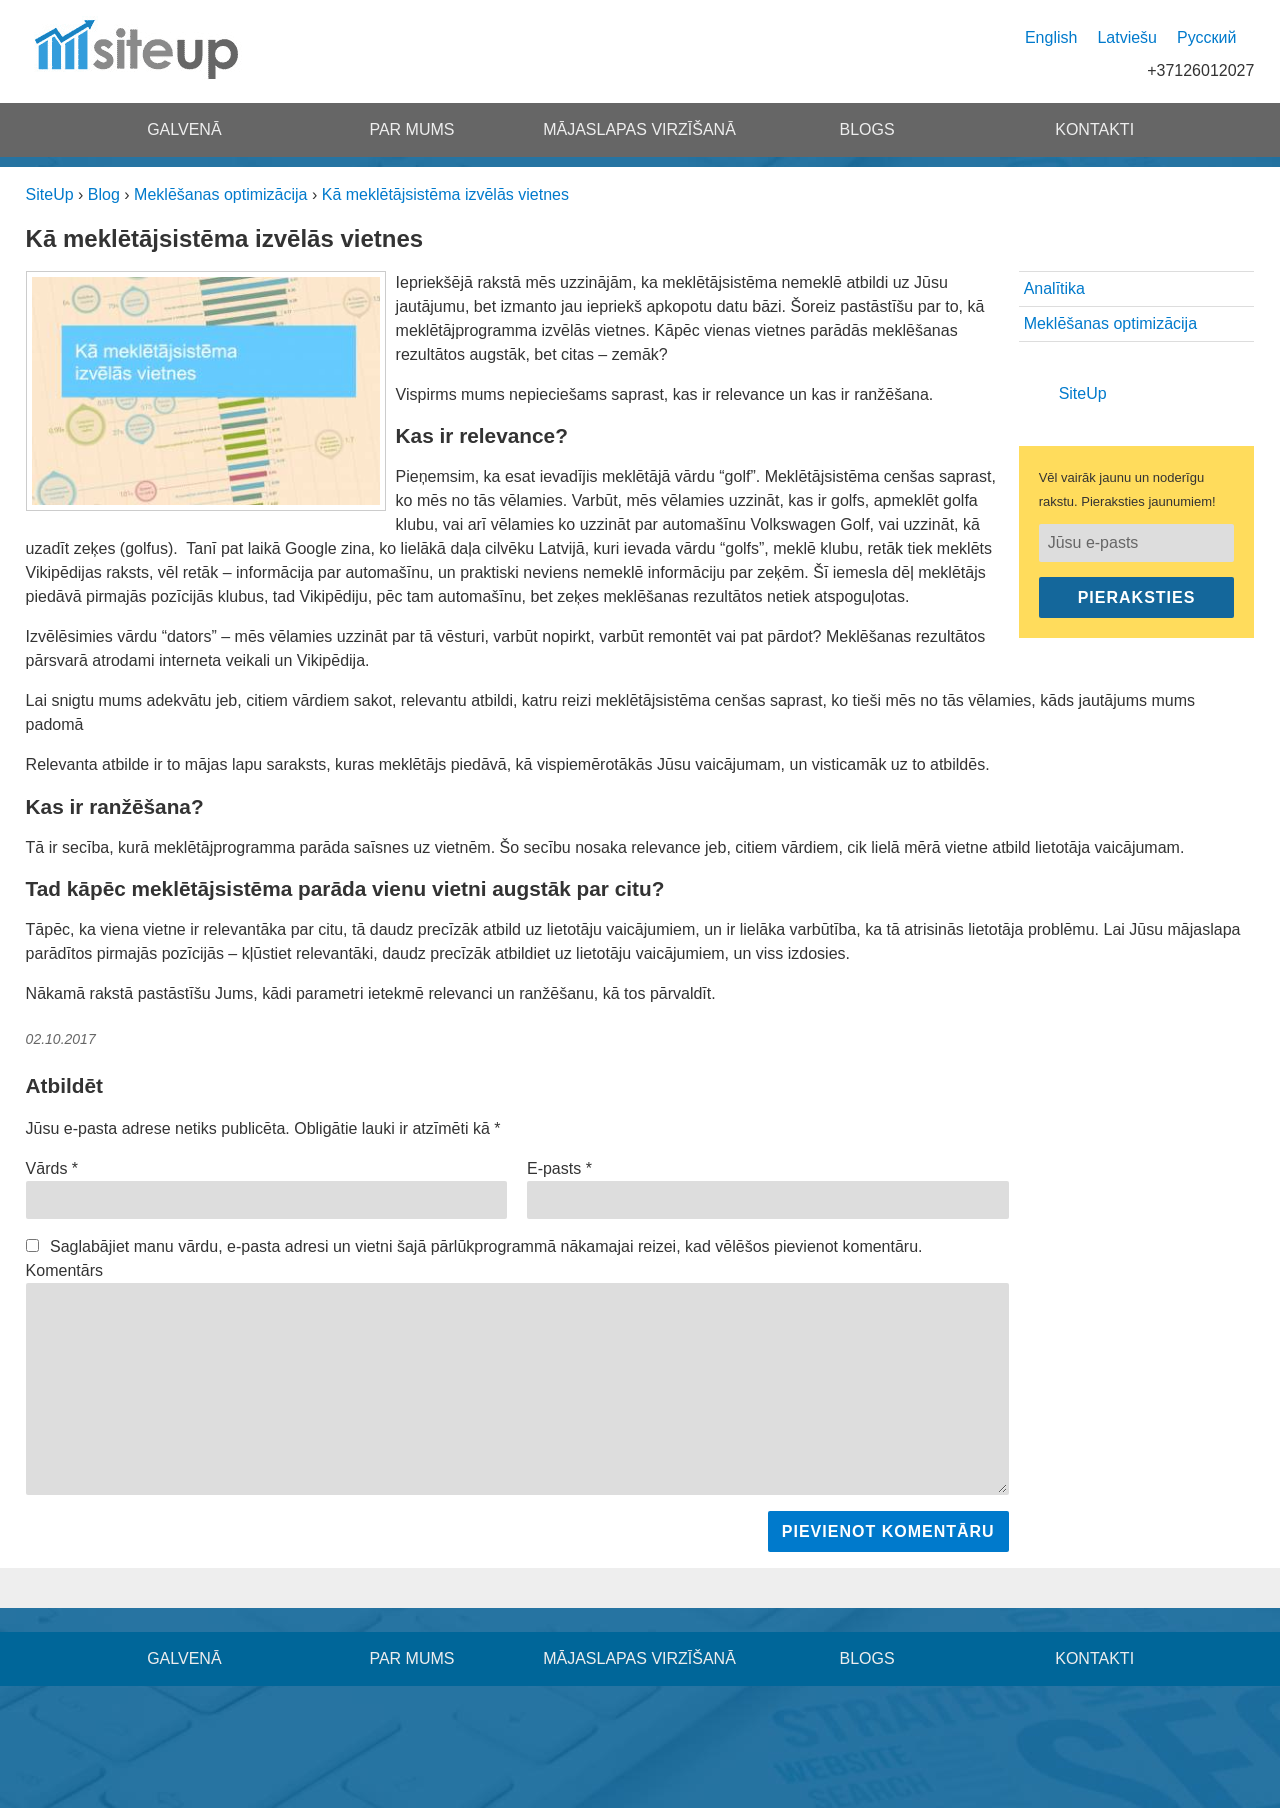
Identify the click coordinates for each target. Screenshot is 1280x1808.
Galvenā (184, 129)
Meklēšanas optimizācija (1110, 323)
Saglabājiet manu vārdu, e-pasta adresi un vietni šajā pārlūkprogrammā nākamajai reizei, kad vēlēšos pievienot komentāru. (486, 1246)
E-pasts (559, 1168)
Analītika (1054, 288)
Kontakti (1094, 129)
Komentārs (64, 1270)
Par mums (411, 129)
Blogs (867, 129)
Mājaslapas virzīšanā (639, 129)
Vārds (52, 1168)
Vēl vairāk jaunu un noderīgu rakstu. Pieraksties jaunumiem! (1127, 489)
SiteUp (1083, 393)
